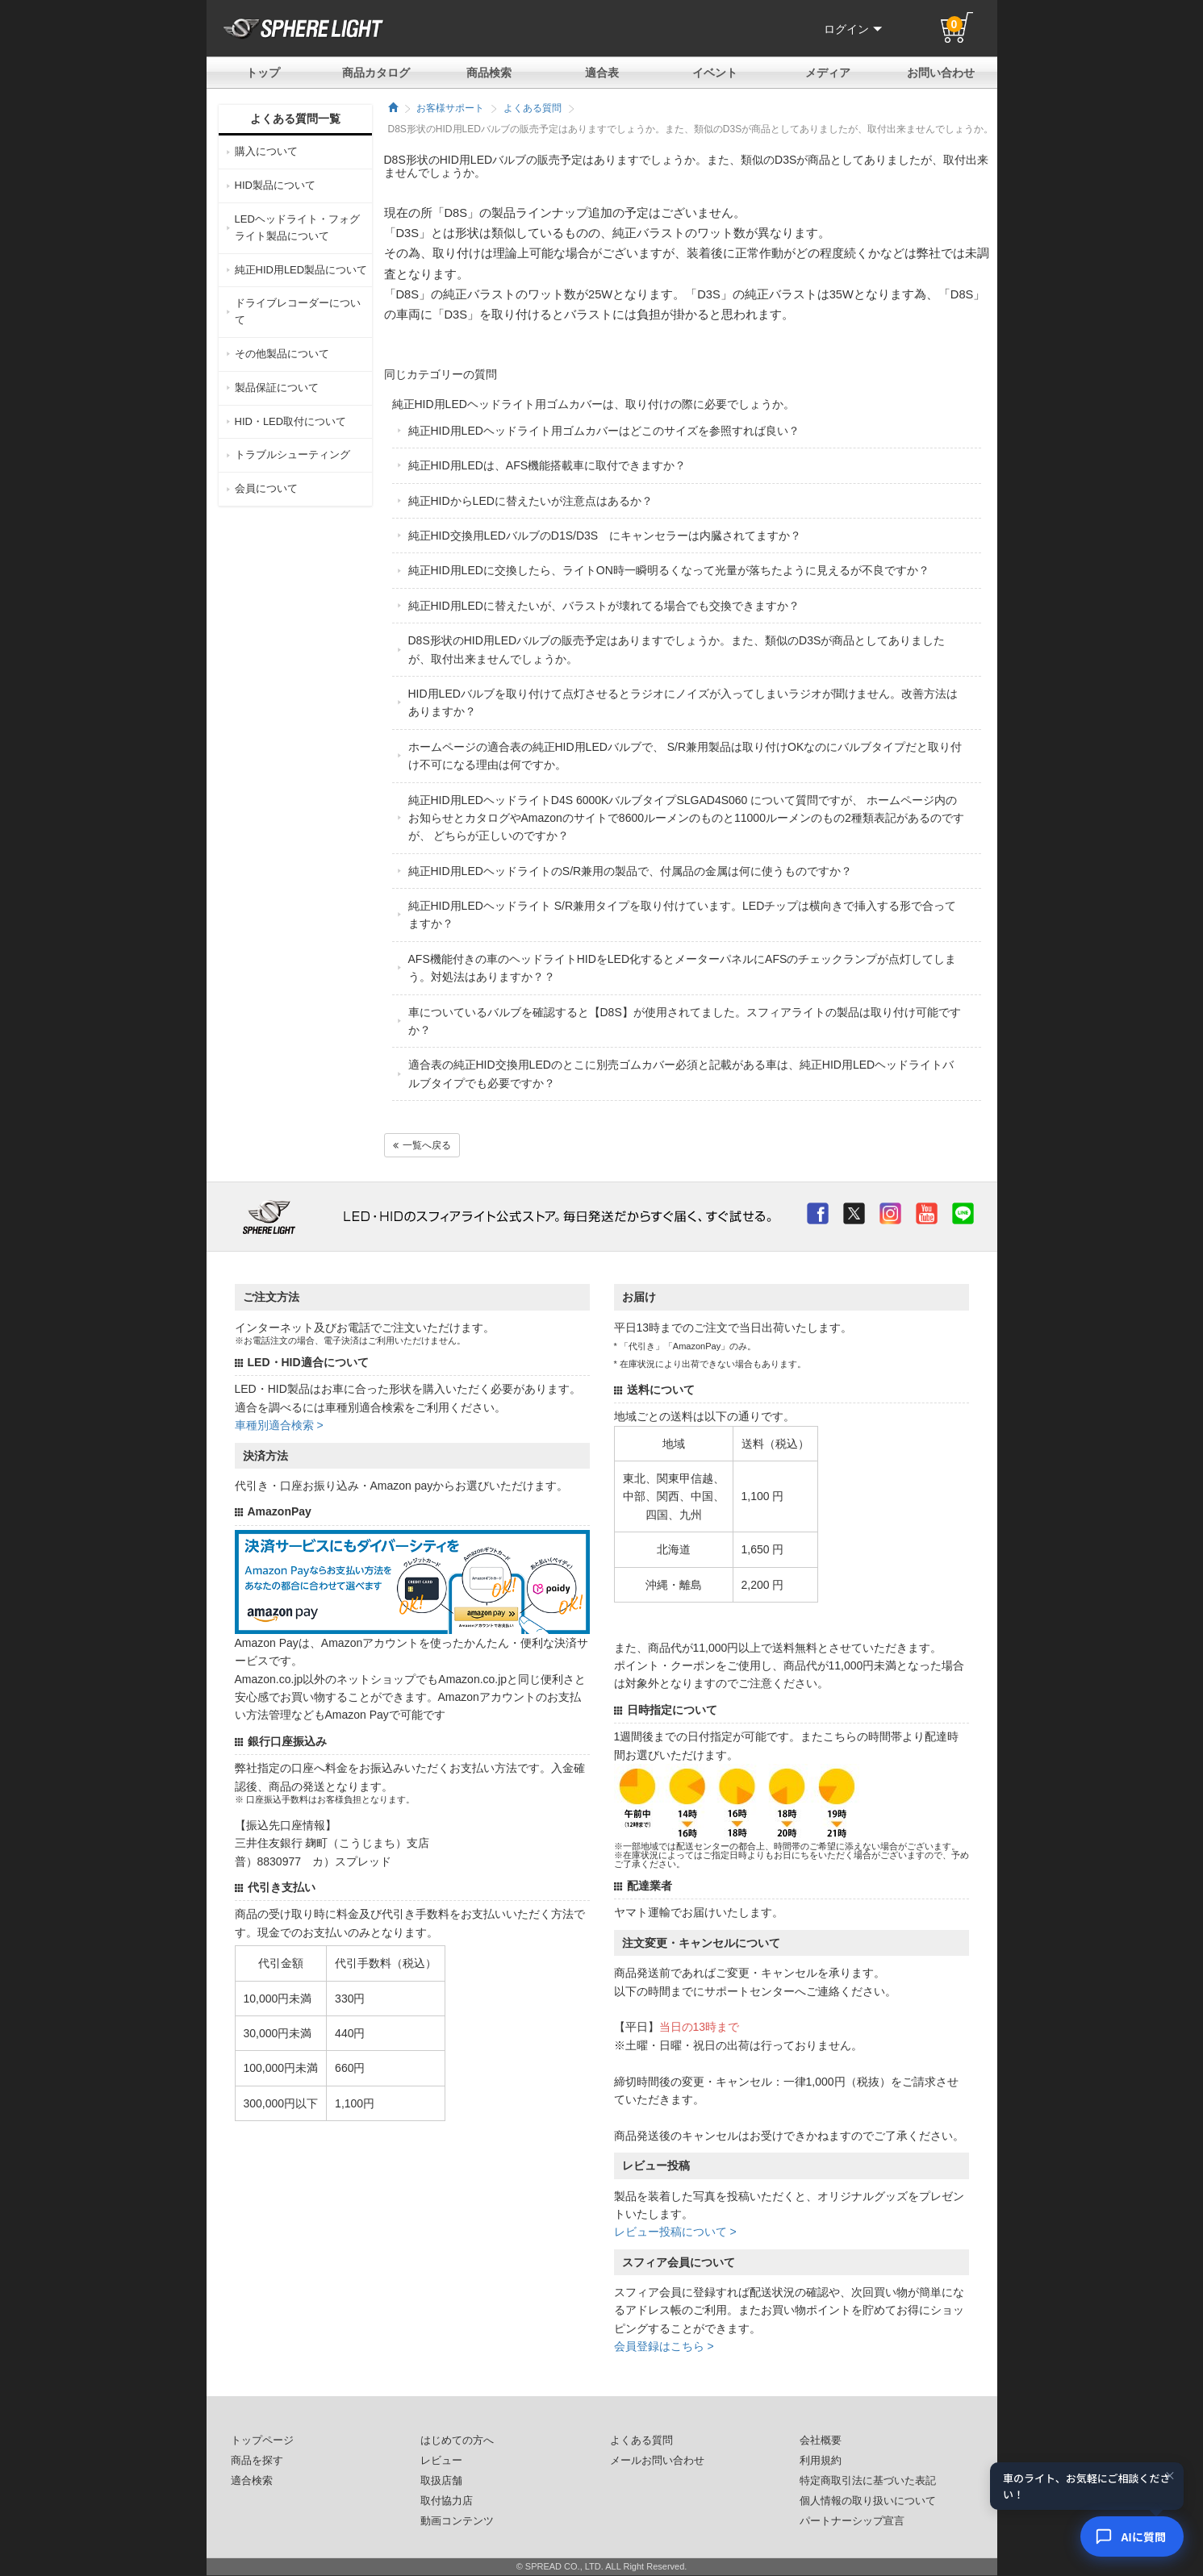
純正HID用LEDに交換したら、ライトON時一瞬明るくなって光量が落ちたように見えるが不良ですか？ (668, 570)
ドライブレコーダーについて (298, 311)
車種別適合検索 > (279, 1425)
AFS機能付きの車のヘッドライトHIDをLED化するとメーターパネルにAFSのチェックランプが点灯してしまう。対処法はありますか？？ (682, 967)
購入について (266, 151)
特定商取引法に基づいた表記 (868, 2480)
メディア (827, 72)
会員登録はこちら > (664, 2346)
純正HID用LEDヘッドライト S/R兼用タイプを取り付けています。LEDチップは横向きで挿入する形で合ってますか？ (682, 914)
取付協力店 (446, 2501)
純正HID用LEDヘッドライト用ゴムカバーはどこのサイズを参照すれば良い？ (604, 430)
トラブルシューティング (292, 454)
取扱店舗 (441, 2480)
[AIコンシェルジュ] (1132, 2536)
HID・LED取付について (291, 421)
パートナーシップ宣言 (852, 2521)
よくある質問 (532, 108)
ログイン (853, 29)
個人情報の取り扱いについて (868, 2501)
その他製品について (282, 354)
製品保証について (277, 387)
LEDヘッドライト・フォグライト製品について (297, 227)
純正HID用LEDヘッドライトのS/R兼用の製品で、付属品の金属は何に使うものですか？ (630, 871)
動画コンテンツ (457, 2521)
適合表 (602, 72)
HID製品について (275, 185)
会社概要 (821, 2440)
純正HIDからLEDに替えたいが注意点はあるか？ (530, 500)
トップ (263, 72)
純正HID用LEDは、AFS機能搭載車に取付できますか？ (547, 465)
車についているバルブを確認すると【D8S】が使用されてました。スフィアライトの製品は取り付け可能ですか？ (684, 1021)
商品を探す (257, 2460)
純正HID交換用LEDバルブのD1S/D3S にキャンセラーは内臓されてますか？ (605, 535)
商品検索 (489, 72)
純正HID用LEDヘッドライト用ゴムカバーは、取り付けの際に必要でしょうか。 (593, 404)
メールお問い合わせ (657, 2460)
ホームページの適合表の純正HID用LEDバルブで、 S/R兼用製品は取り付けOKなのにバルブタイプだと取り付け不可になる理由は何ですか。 (685, 755)
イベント (714, 72)
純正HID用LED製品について (301, 270)
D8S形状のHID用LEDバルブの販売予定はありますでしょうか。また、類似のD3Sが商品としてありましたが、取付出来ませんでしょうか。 (677, 649)
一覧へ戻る (422, 1145)
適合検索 (252, 2480)
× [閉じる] (1170, 2476)
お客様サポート (450, 108)
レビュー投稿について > (675, 2231)
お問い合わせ (941, 72)
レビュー (441, 2460)
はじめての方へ (457, 2440)
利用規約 (821, 2460)
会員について (266, 488)
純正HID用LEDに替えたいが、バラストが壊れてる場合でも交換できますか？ (604, 605)
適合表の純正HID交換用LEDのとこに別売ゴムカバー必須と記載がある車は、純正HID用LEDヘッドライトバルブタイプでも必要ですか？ (681, 1073)
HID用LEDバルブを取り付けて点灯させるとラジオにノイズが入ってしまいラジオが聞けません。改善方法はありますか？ (683, 702)
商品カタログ (376, 72)
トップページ (262, 2440)
